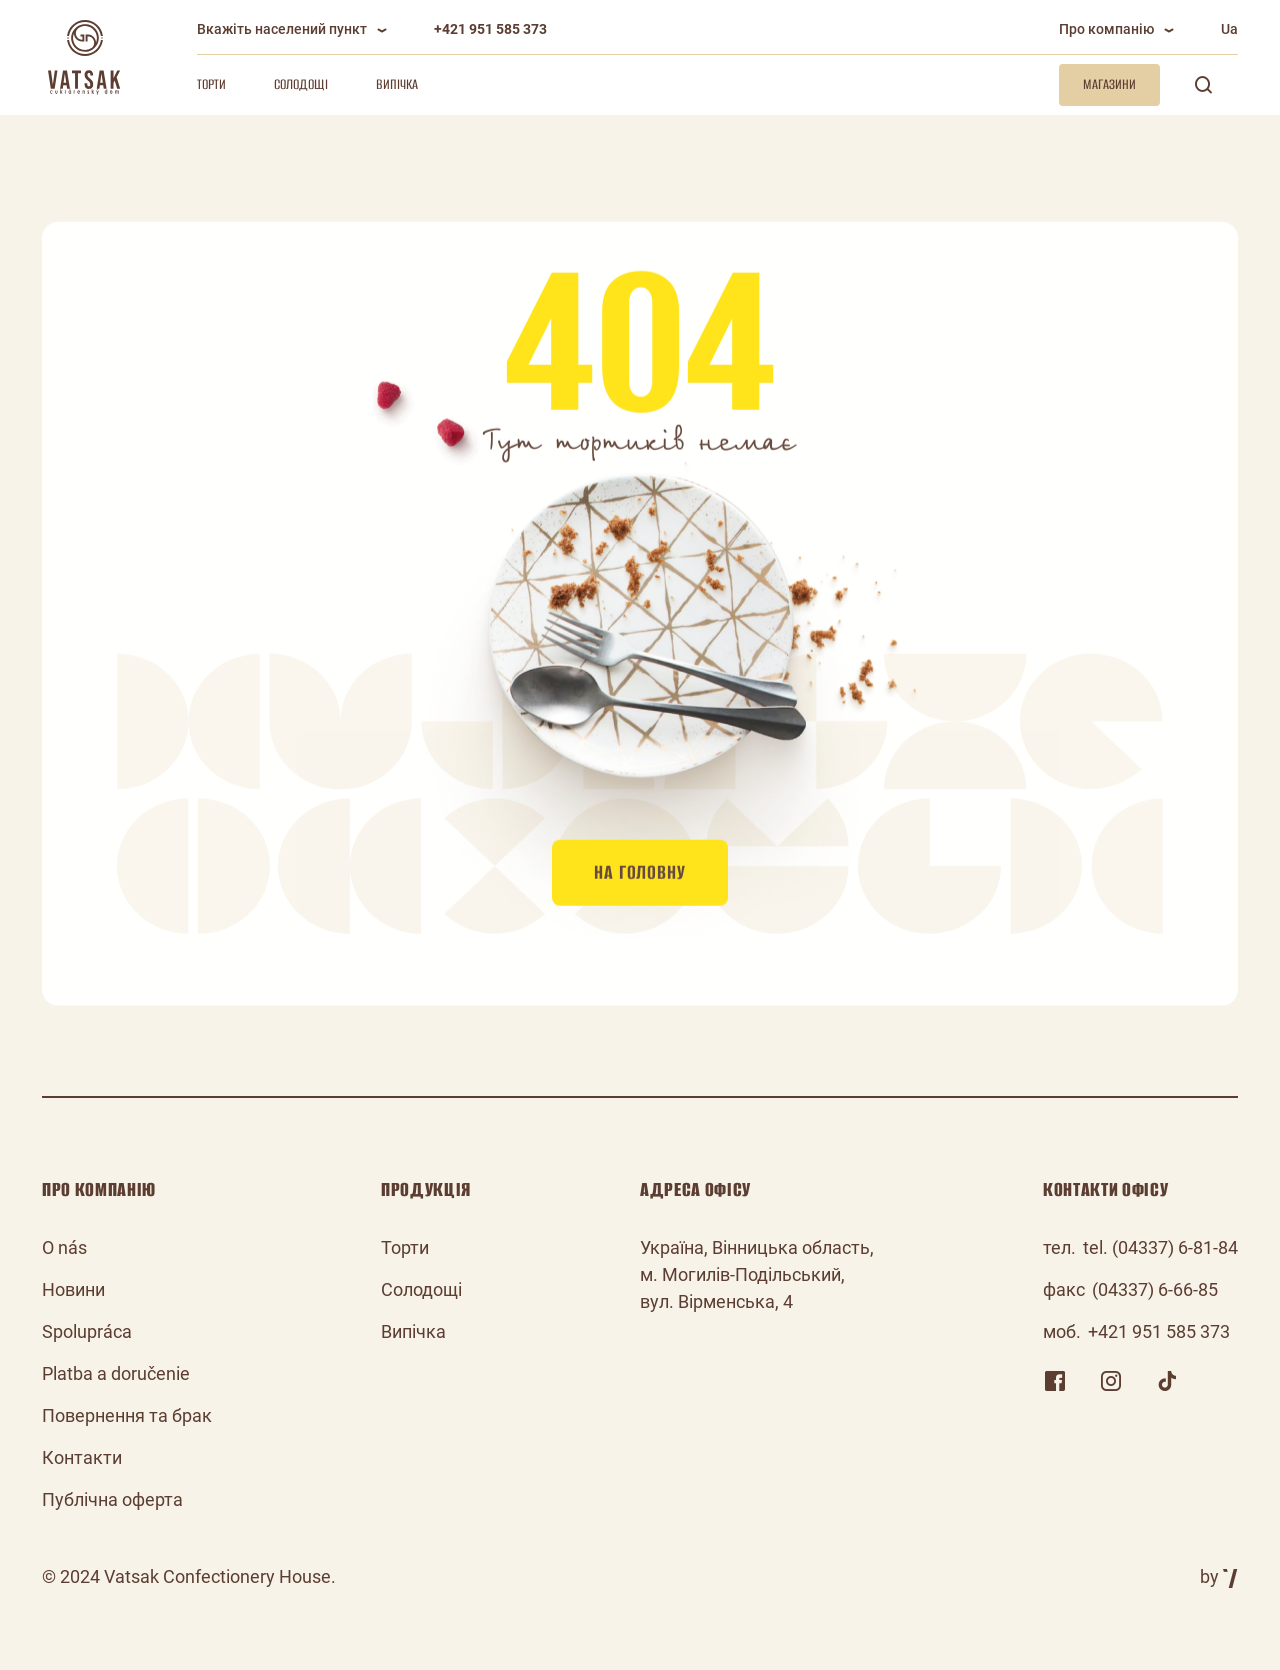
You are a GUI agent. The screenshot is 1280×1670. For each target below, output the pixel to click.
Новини (73, 1289)
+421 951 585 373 (490, 29)
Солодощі (301, 84)
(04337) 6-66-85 (1155, 1289)
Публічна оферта (112, 1499)
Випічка (397, 84)
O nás (64, 1247)
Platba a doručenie (116, 1373)
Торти (211, 84)
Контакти (82, 1457)
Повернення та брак (127, 1415)
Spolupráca (87, 1331)
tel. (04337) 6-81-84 (1160, 1247)
